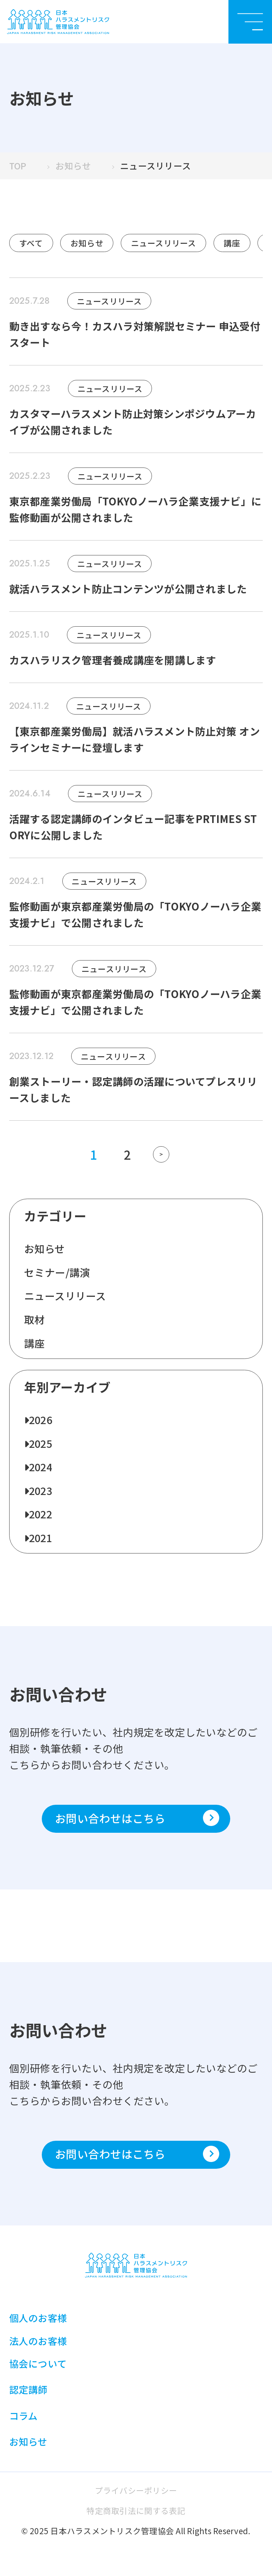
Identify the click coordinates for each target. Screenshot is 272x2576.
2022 (40, 1514)
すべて (31, 242)
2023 (40, 1490)
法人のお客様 (38, 2341)
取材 (34, 1319)
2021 (40, 1537)
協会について (38, 2363)
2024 (40, 1467)
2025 (40, 1443)
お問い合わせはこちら (137, 1818)
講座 (231, 242)
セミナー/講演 (57, 1272)
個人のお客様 (38, 2318)
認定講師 (28, 2389)
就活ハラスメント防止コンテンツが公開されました (128, 588)
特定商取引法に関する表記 (135, 2510)
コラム (23, 2416)
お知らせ (86, 242)
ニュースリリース (163, 242)
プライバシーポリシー (136, 2490)
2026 (40, 1419)
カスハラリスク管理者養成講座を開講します (112, 660)
